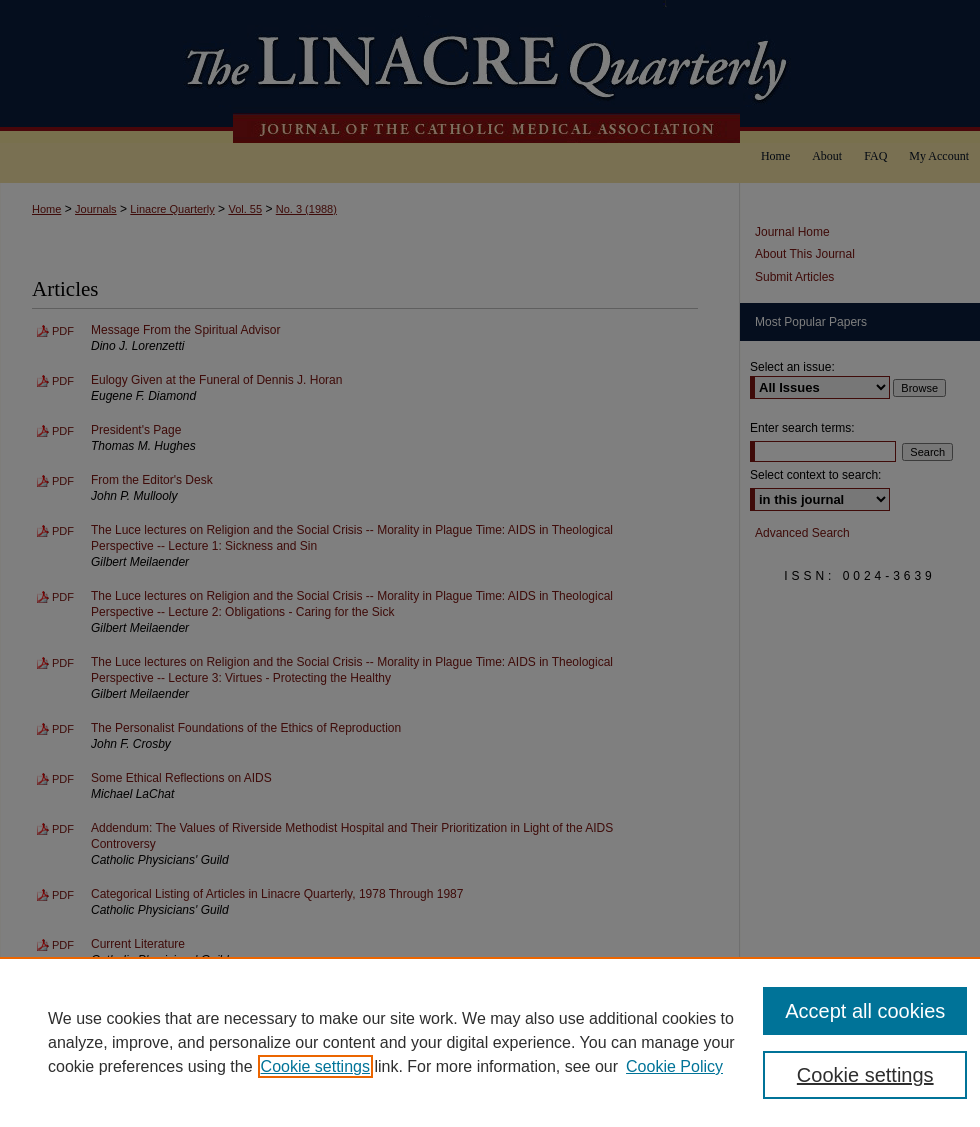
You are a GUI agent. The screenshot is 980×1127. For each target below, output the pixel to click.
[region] (490, 1042)
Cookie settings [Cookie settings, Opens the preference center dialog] (865, 1075)
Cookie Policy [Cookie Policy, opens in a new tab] (674, 1066)
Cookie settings (315, 1066)
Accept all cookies (865, 1011)
